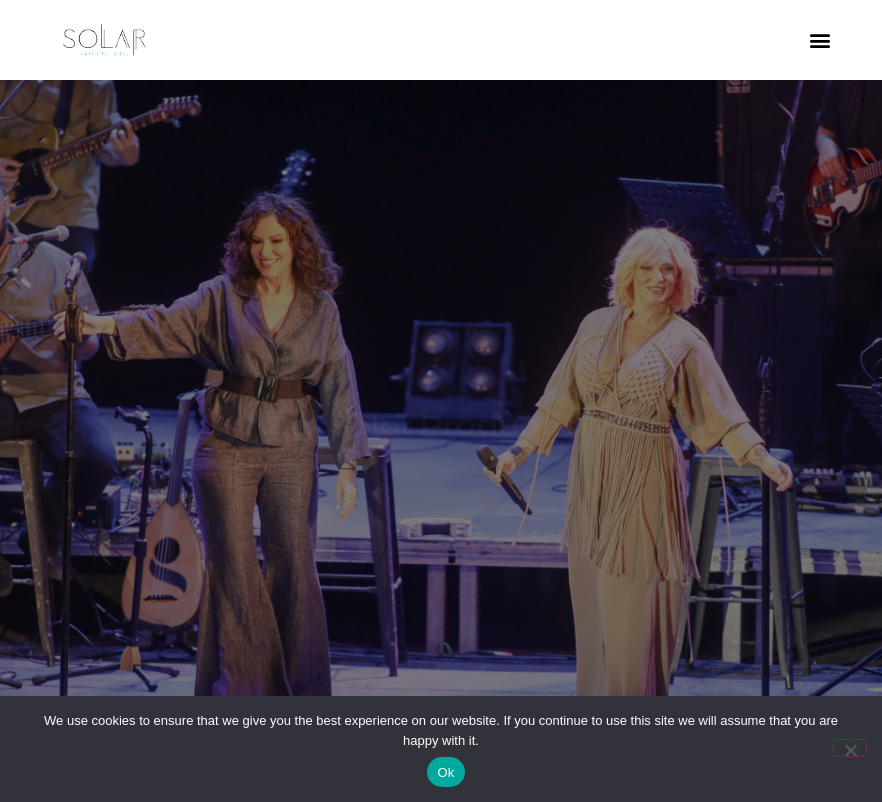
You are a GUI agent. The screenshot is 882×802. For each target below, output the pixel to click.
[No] (850, 748)
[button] (820, 40)
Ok (445, 772)
